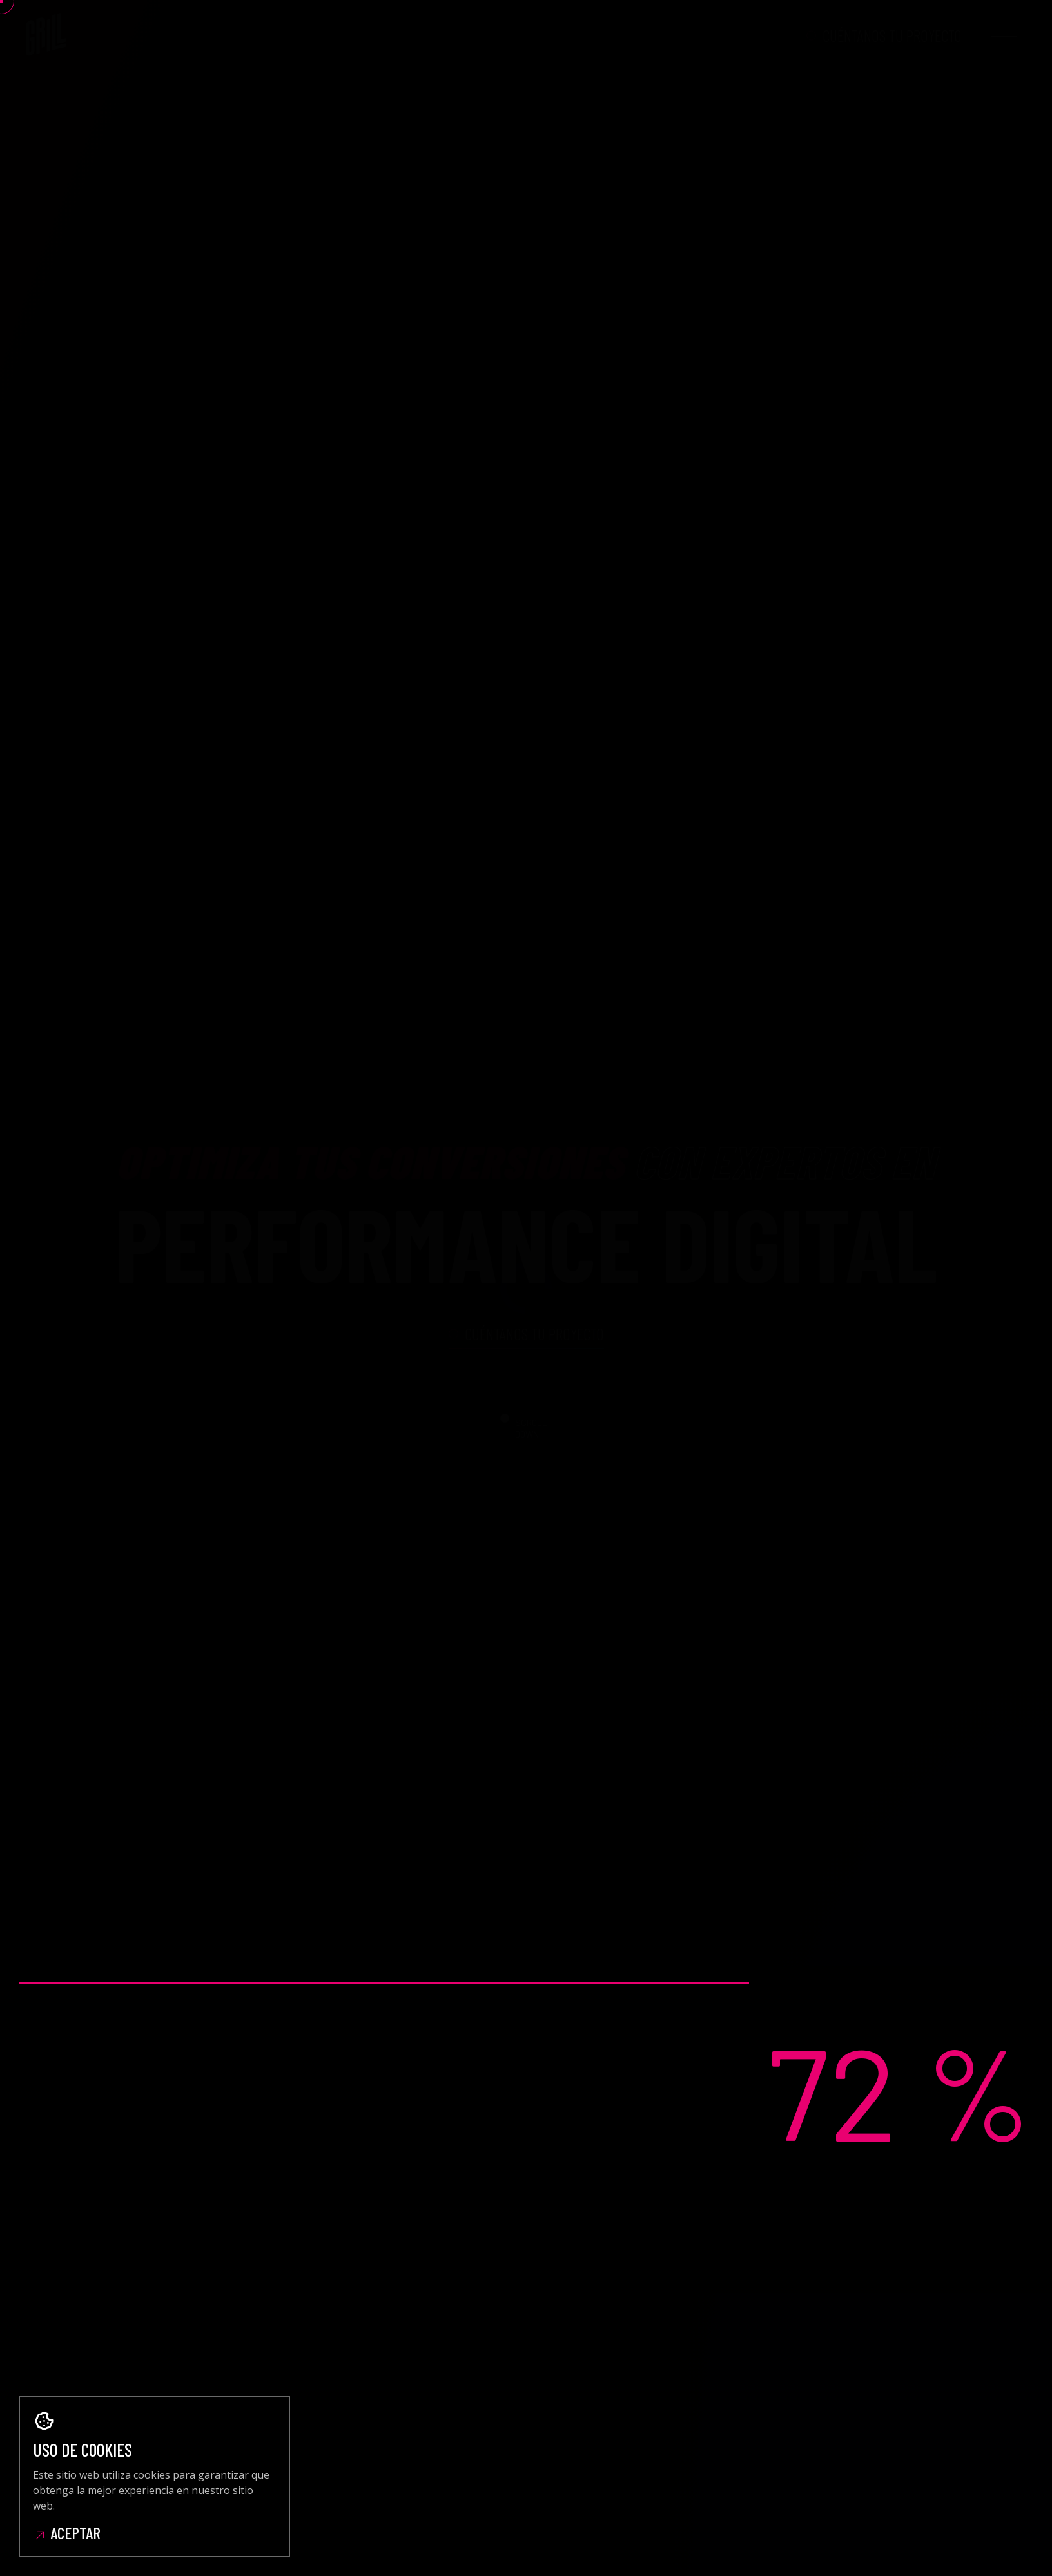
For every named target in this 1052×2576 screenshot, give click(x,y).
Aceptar (67, 2532)
